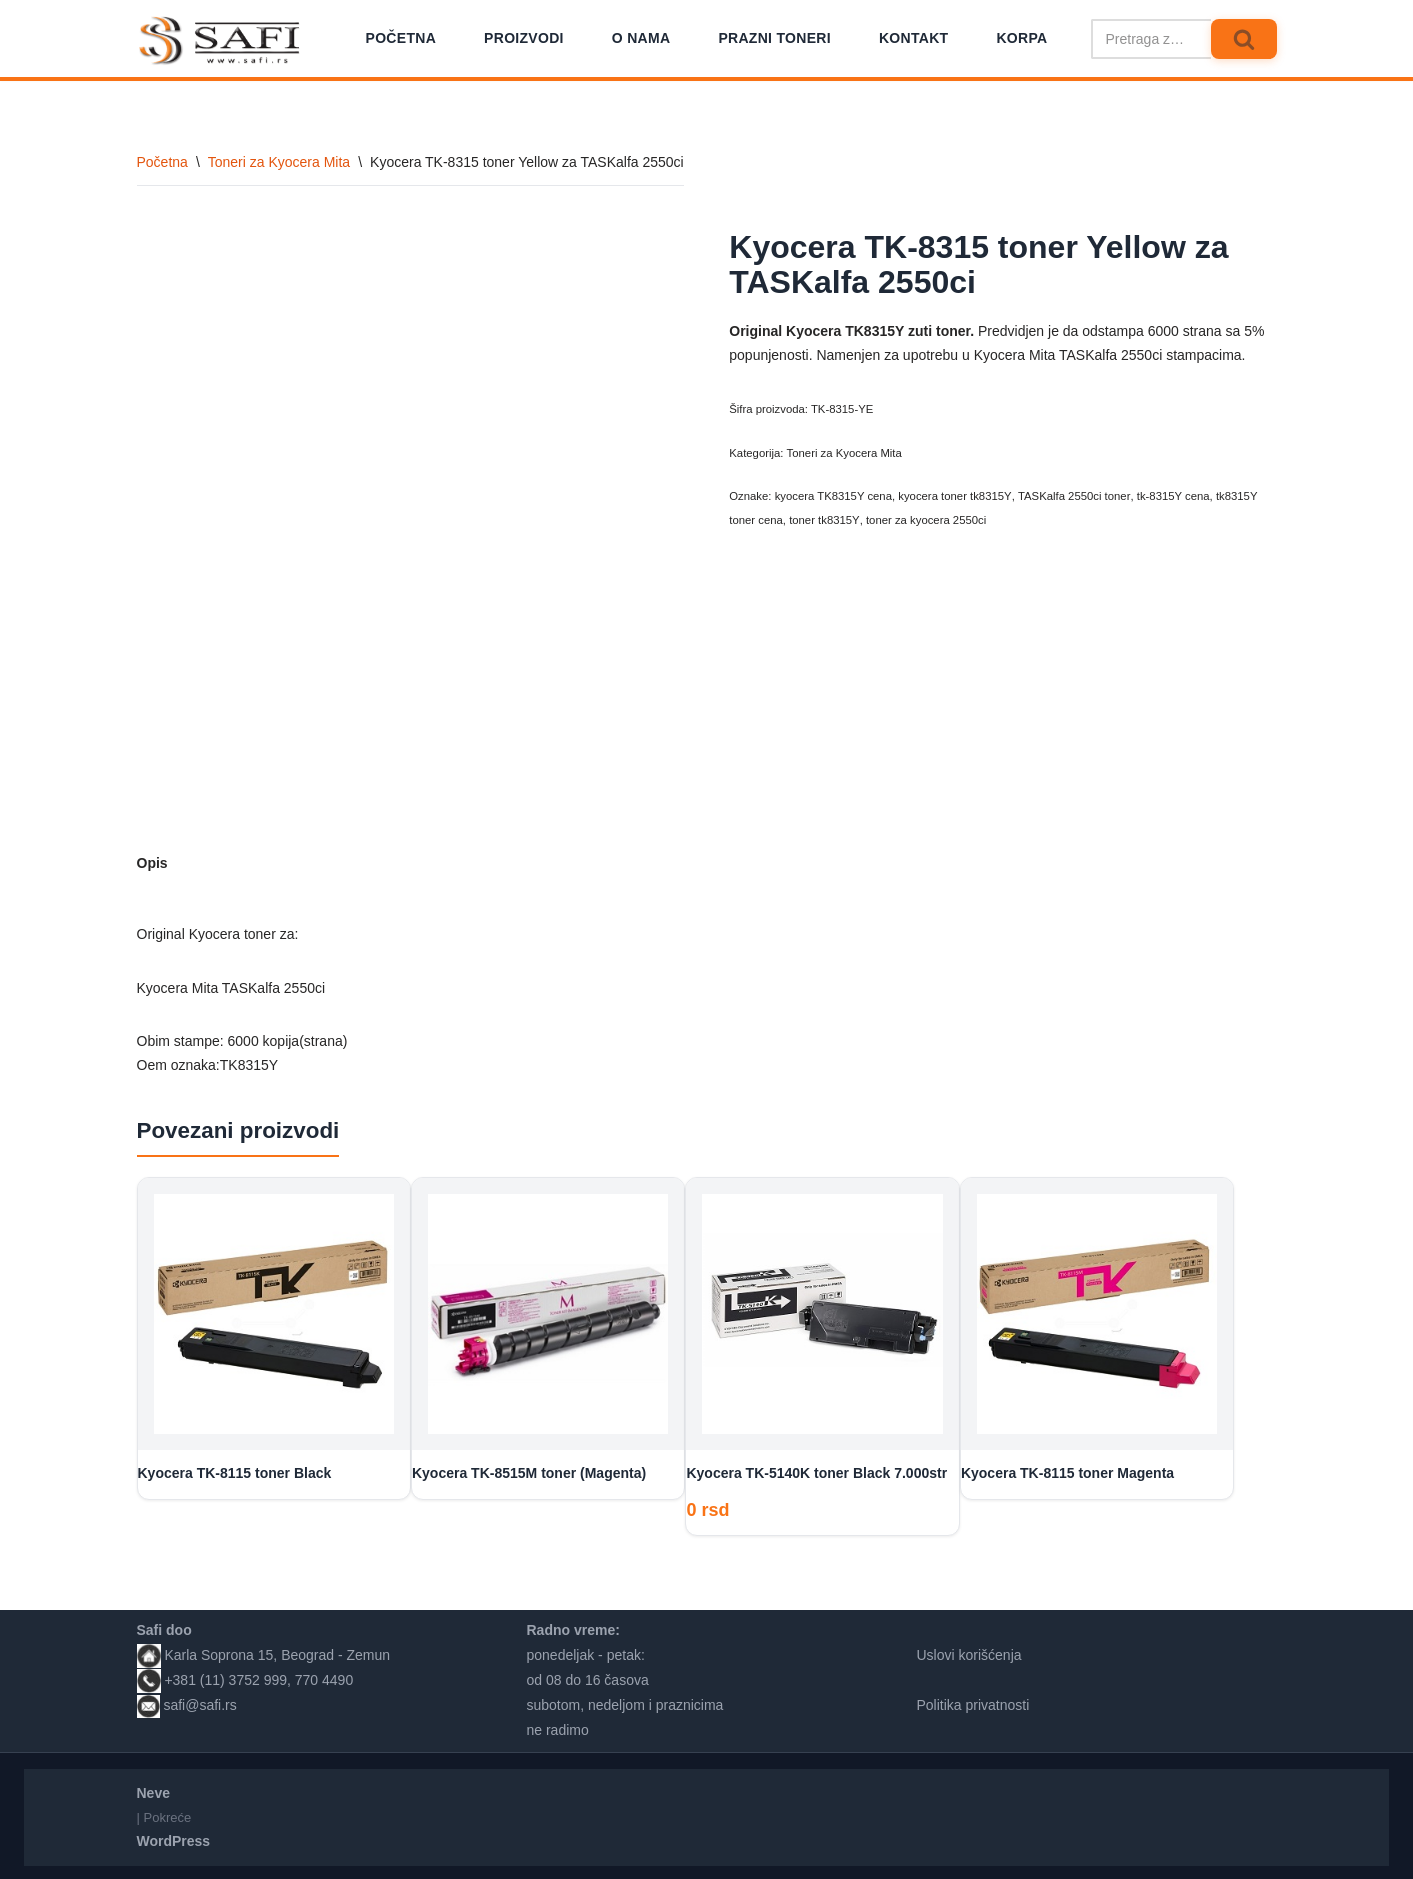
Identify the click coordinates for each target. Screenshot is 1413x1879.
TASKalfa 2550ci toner (1072, 496)
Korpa (1021, 38)
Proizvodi (524, 38)
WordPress (174, 1838)
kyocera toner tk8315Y (954, 496)
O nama (641, 38)
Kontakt (914, 38)
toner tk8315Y (823, 520)
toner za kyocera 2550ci (925, 520)
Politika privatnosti (973, 1702)
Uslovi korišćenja (969, 1651)
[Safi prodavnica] (220, 41)
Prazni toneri (774, 38)
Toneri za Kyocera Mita (279, 162)
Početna (401, 38)
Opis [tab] (152, 863)
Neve (153, 1789)
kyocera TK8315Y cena (833, 496)
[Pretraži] (1150, 39)
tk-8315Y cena (1170, 496)
